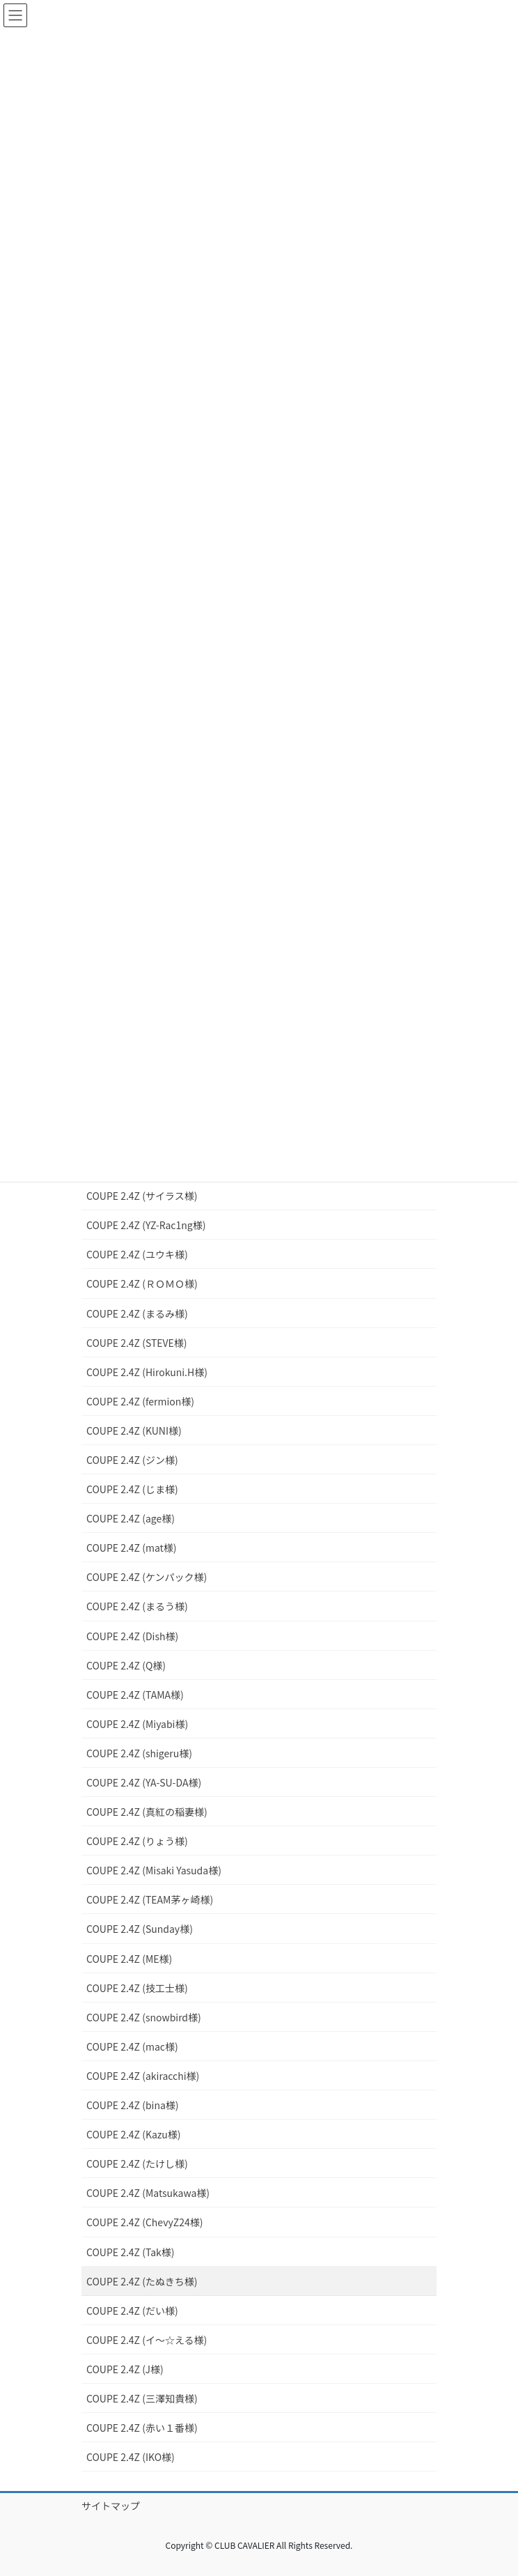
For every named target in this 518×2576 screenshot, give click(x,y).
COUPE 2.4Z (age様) (130, 1518)
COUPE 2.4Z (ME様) (129, 1959)
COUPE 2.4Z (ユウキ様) (137, 1254)
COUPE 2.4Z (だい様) (132, 2310)
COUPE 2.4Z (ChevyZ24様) (144, 2222)
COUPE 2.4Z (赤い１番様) (142, 2428)
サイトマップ (110, 2506)
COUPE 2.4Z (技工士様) (137, 1988)
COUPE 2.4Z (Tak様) (130, 2252)
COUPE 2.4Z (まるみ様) (137, 1313)
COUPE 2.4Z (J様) (125, 2369)
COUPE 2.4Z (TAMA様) (135, 1695)
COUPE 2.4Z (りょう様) (137, 1841)
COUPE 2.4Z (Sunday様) (139, 1929)
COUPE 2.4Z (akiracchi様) (142, 2076)
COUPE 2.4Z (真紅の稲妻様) (146, 1812)
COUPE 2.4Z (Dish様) (132, 1636)
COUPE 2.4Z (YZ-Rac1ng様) (145, 1225)
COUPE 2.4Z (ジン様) (132, 1460)
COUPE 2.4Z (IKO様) (130, 2457)
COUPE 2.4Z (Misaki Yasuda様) (153, 1870)
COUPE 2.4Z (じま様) (132, 1489)
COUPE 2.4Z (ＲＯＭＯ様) (142, 1283)
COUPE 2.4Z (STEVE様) (136, 1343)
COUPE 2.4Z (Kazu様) (133, 2134)
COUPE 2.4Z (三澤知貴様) (142, 2398)
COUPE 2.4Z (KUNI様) (134, 1430)
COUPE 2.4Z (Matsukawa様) (148, 2193)
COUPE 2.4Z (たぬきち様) (141, 2281)
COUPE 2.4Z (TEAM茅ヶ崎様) (149, 1899)
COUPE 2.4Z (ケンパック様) (146, 1577)
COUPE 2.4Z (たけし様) (137, 2163)
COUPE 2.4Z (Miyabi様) (137, 1724)
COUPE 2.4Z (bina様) (132, 2105)
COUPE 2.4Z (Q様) (126, 1665)
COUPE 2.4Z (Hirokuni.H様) (146, 1372)
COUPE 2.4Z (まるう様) (137, 1606)
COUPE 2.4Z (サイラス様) (141, 1196)
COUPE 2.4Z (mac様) (132, 2046)
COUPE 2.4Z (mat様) (131, 1548)
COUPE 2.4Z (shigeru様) (139, 1753)
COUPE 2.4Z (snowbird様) (143, 2017)
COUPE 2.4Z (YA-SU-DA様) (143, 1782)
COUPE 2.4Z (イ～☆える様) (146, 2340)
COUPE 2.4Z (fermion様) (140, 1401)
